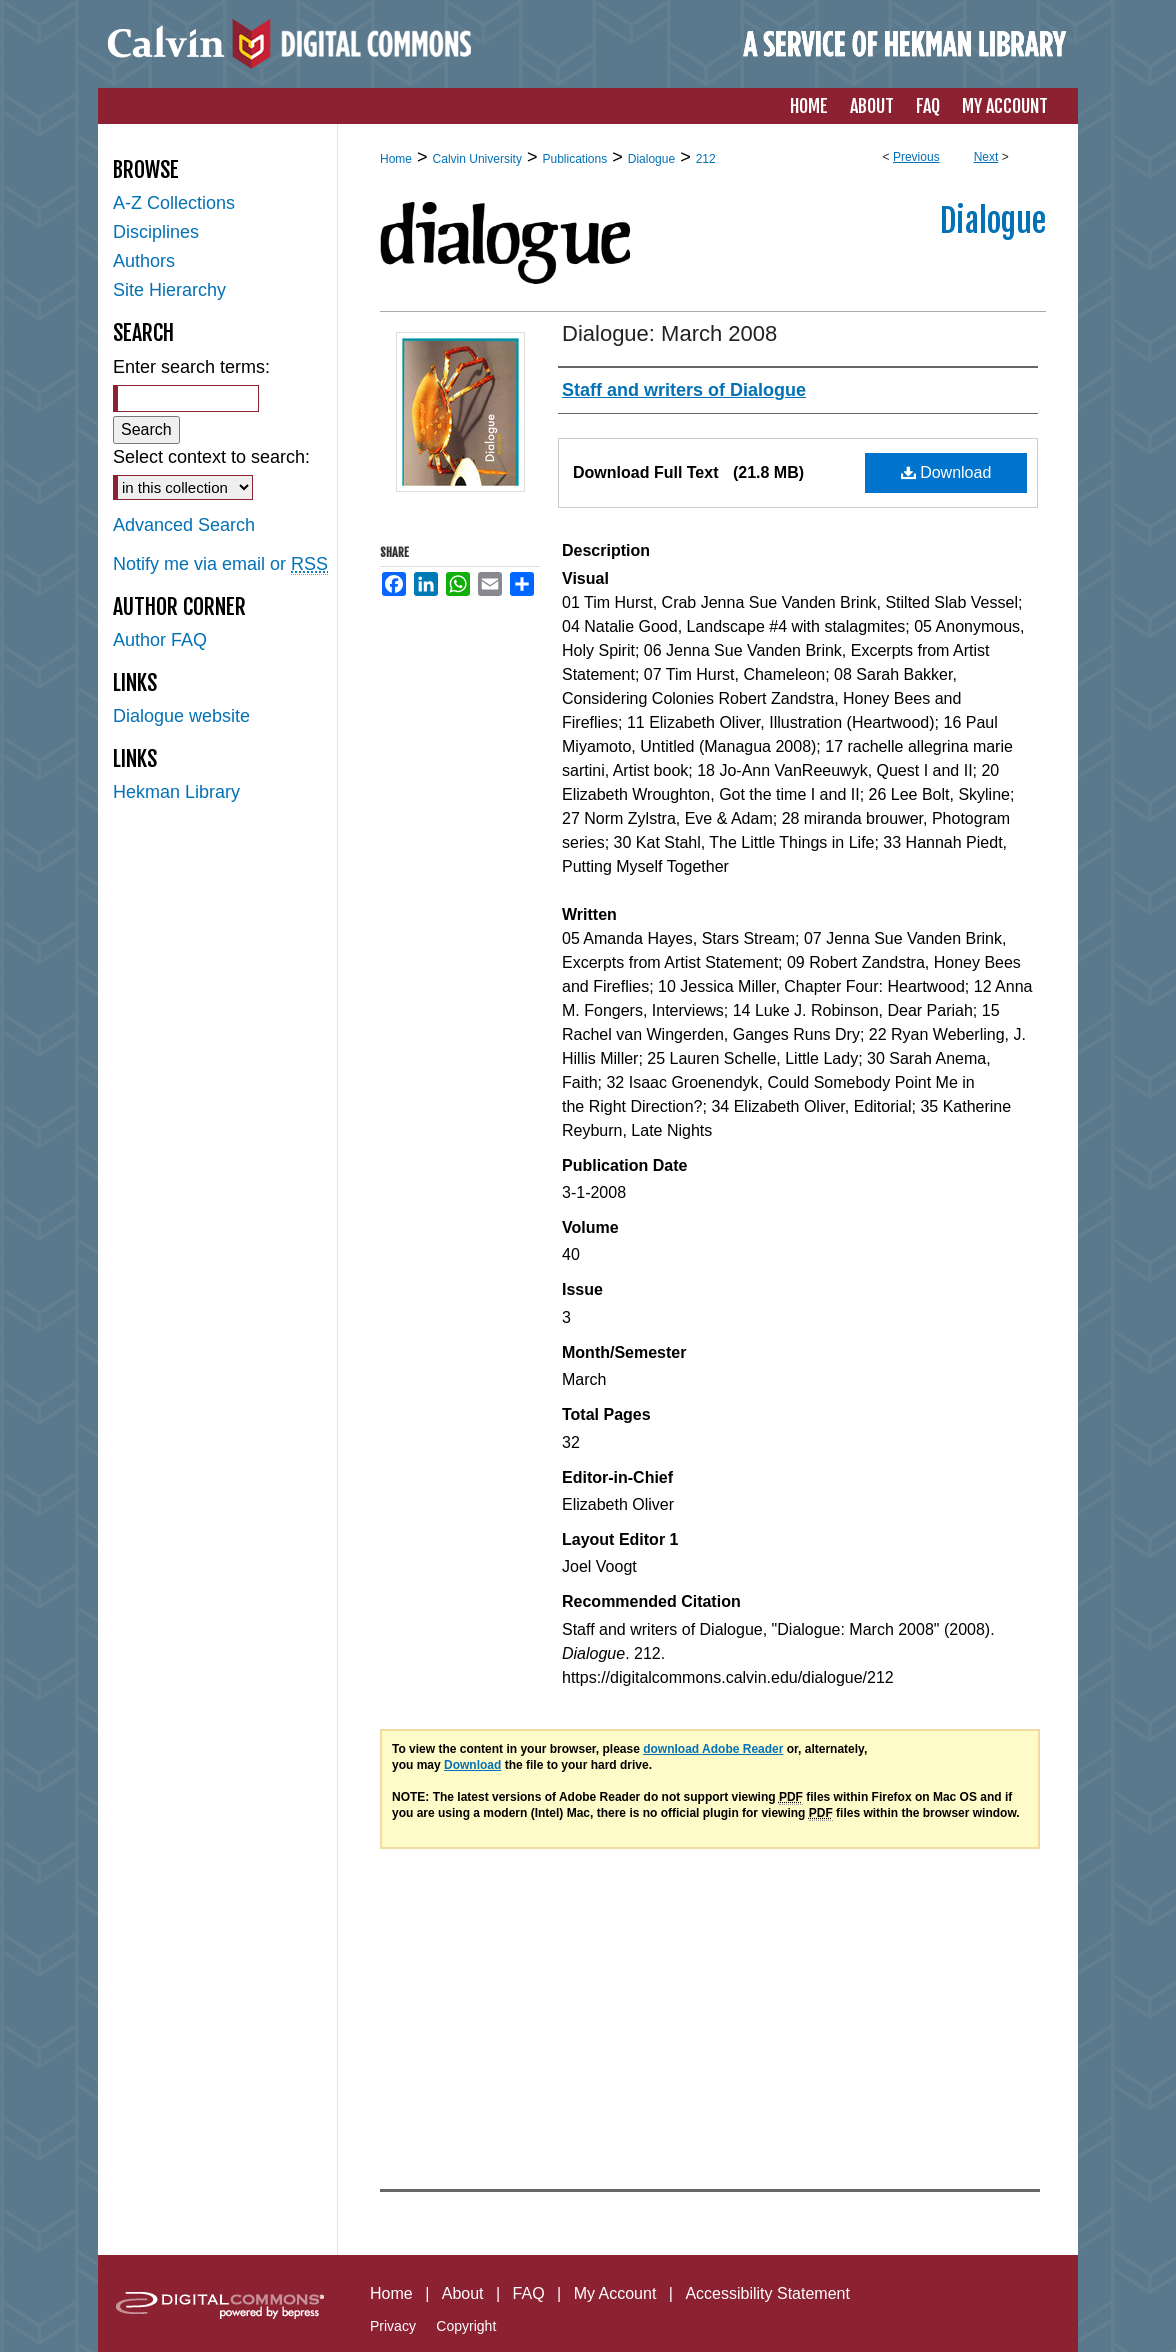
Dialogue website (181, 716)
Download (946, 472)
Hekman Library (176, 792)
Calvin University (477, 159)
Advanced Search (184, 525)
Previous (916, 157)
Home (396, 159)
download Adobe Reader (713, 1749)
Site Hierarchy (169, 290)
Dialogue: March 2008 (669, 333)
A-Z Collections (174, 203)
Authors (144, 261)
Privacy (393, 2326)
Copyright (466, 2326)
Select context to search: (211, 457)
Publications (574, 159)
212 (706, 159)
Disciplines (156, 232)
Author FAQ (160, 640)
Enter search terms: (191, 367)
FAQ (529, 2293)
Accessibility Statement (767, 2293)
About (463, 2293)
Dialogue (651, 159)
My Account (615, 2293)
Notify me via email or (220, 564)
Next (986, 157)
